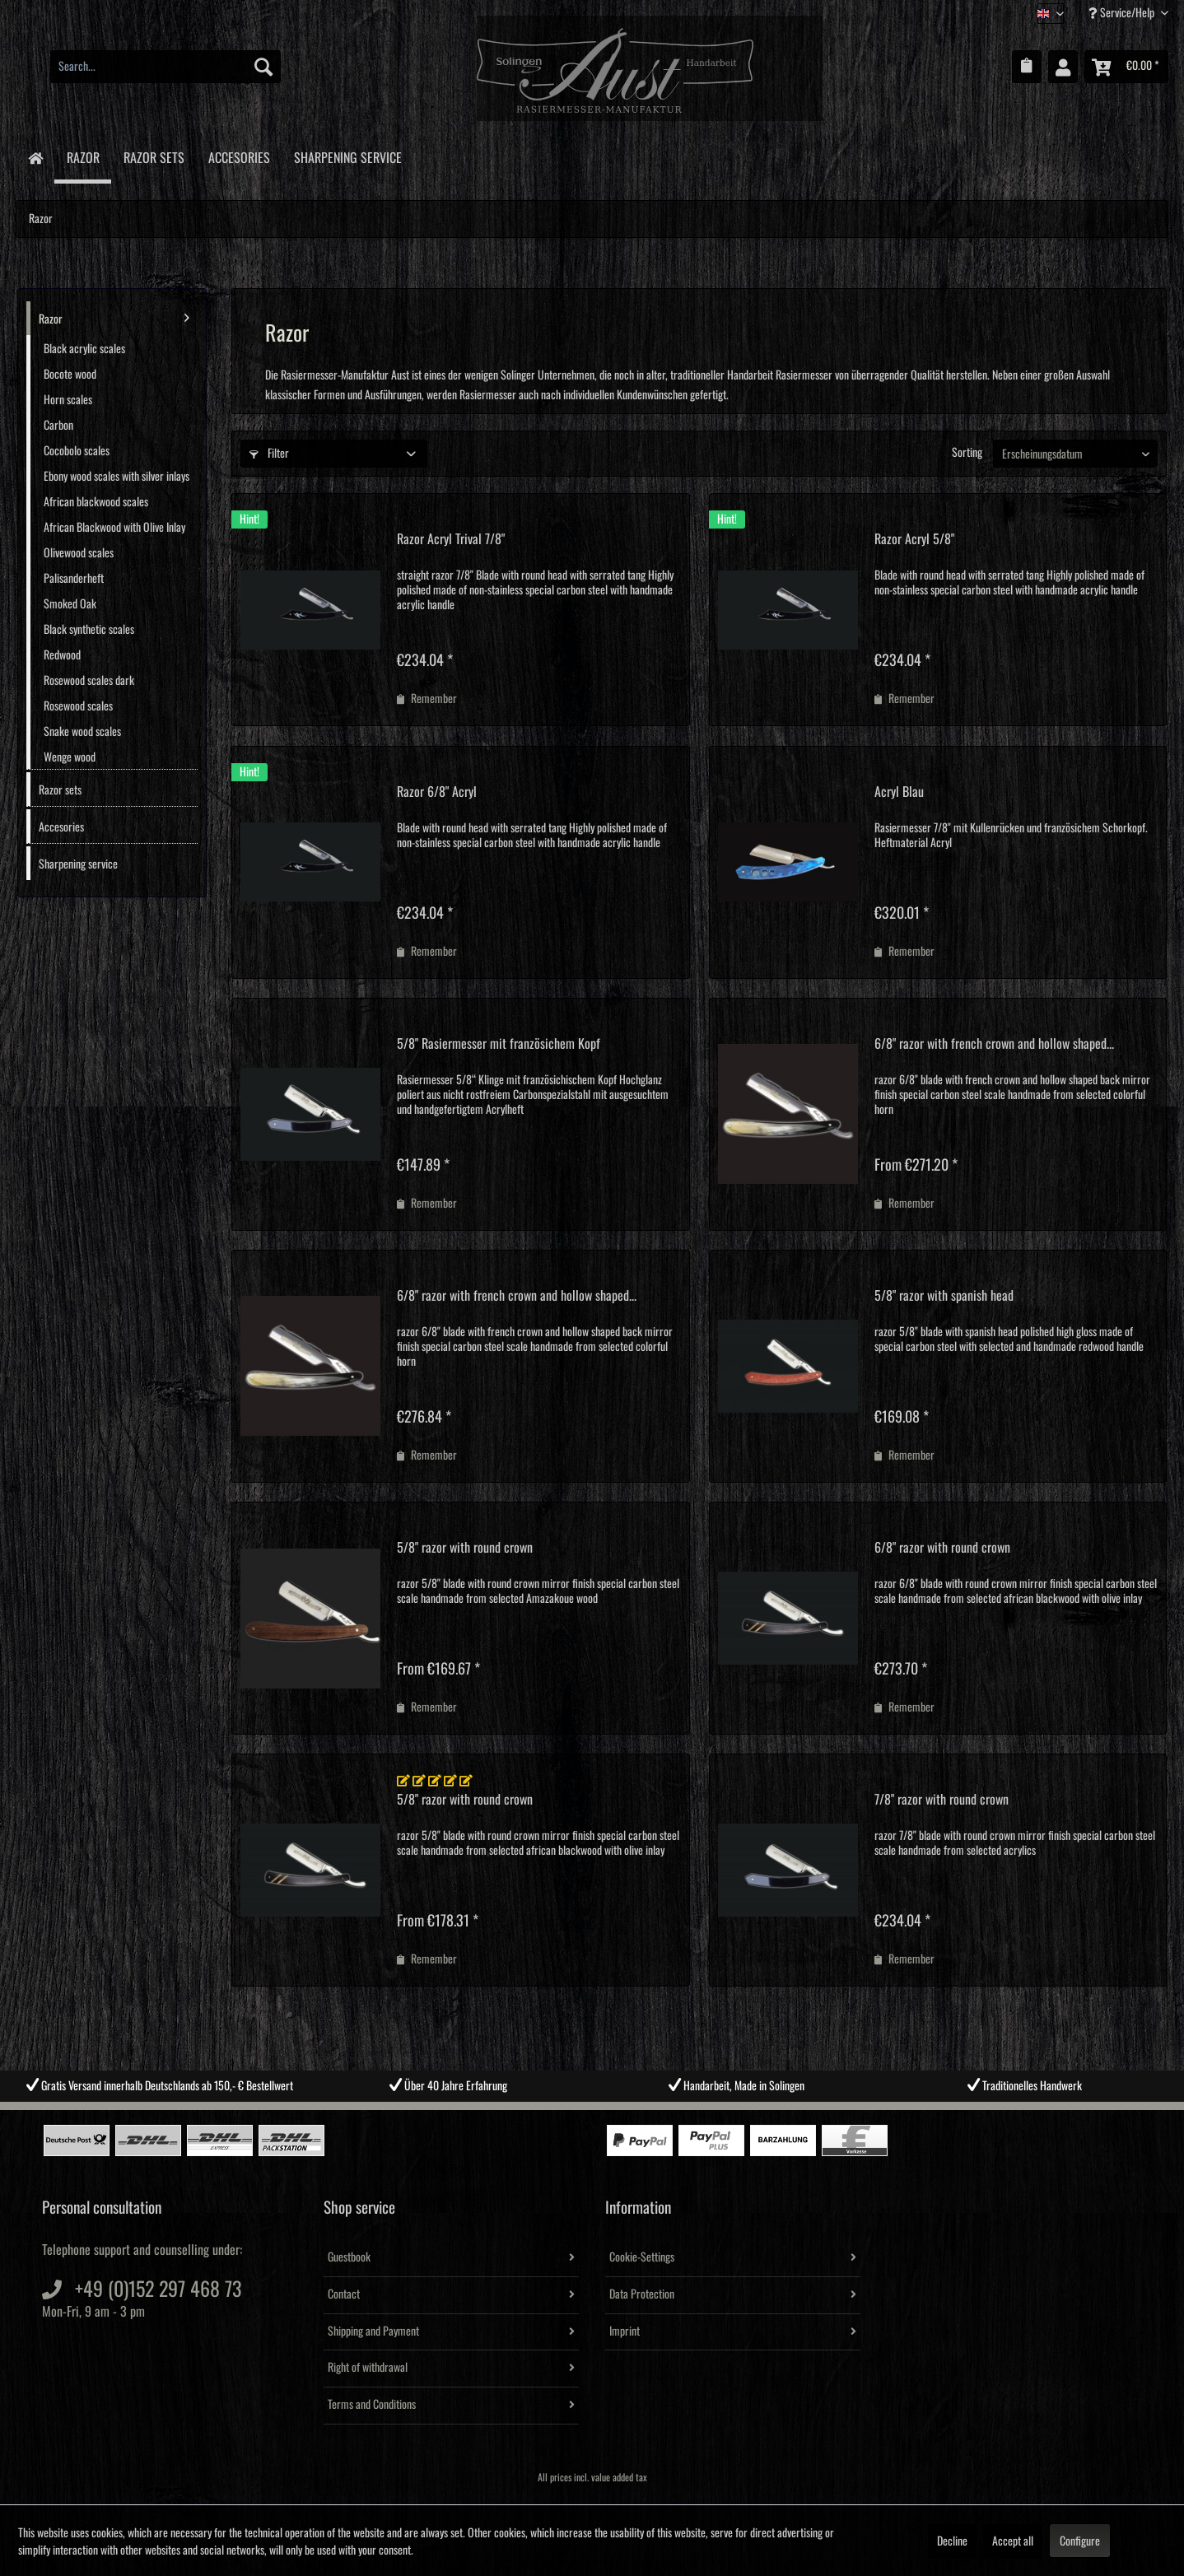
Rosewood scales (78, 706)
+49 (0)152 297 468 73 (158, 2289)
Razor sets (60, 790)
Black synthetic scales (89, 630)
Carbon (58, 425)
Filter (269, 453)
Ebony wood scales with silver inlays (116, 476)
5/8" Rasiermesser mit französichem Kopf (498, 1043)
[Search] (263, 66)
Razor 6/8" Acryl (437, 792)
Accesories (61, 827)
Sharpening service (78, 864)
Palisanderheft (74, 579)
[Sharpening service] (347, 155)
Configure (1080, 2541)
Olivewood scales (79, 553)
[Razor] (82, 157)
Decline (952, 2541)
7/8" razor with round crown (941, 1799)
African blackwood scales (96, 502)
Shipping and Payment (373, 2331)
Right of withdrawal (368, 2367)
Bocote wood (70, 374)
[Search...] (165, 66)
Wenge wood (70, 757)
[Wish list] (1027, 66)
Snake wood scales (82, 732)
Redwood (62, 655)
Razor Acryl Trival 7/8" (451, 539)
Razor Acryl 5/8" (914, 539)
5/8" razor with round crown (465, 1547)
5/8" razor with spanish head (944, 1295)
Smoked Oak (70, 604)
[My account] (1063, 66)
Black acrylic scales (84, 349)
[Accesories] (239, 155)
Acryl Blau (899, 792)
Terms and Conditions (372, 2405)
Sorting (967, 453)
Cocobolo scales (77, 451)
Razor (114, 318)
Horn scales (68, 400)
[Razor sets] (153, 155)
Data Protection (641, 2294)
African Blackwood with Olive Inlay (114, 527)
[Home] (35, 157)
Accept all (1012, 2541)
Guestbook (349, 2257)
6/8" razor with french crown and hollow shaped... (994, 1043)
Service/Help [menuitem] (1122, 13)
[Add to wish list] (427, 699)
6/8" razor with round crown (942, 1547)
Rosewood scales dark (89, 681)
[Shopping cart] (1126, 66)
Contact (344, 2294)
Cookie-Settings (641, 2257)
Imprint (624, 2331)
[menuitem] (165, 66)
